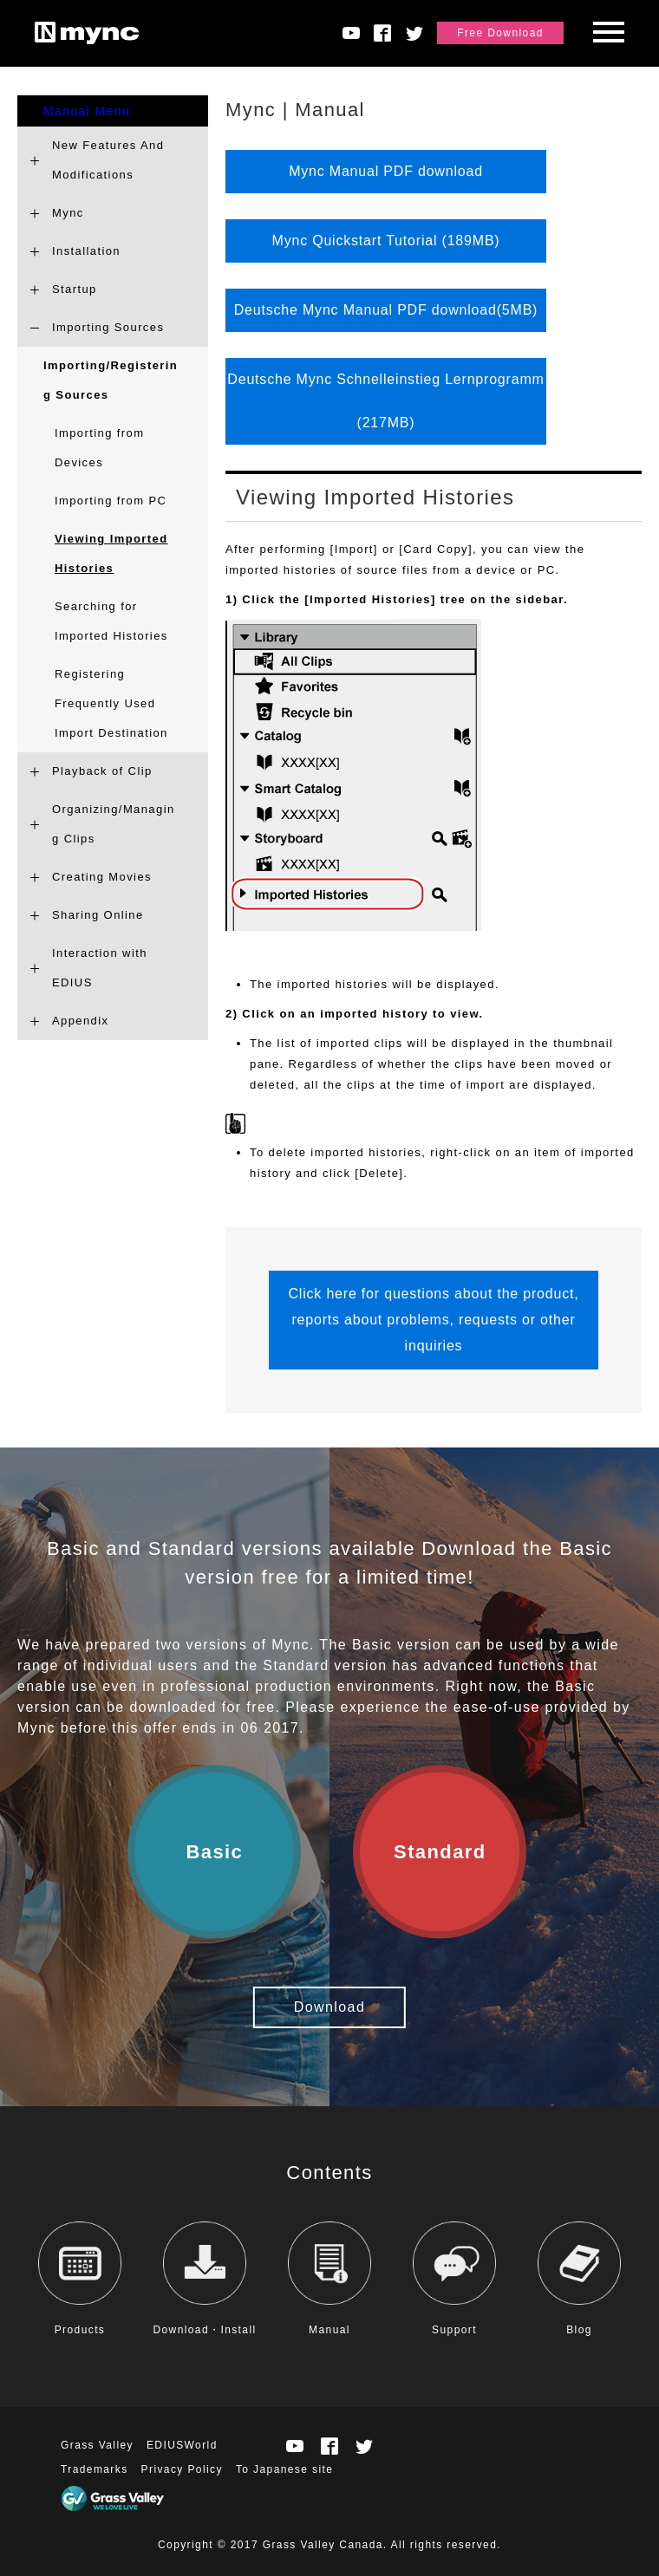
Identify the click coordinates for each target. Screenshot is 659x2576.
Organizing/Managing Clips (113, 824)
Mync (68, 212)
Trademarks (94, 2469)
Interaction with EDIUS (99, 967)
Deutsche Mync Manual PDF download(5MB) (386, 309)
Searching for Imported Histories (111, 621)
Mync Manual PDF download (386, 171)
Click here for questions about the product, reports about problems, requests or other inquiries (433, 1319)
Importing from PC (110, 500)
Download (329, 2007)
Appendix (80, 1020)
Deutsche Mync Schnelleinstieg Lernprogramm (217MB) (385, 401)
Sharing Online (98, 914)
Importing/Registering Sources (110, 380)
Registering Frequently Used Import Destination (111, 703)
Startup (74, 289)
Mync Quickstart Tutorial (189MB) (386, 240)
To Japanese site (284, 2469)
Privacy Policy (182, 2469)
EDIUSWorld (182, 2445)
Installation (86, 250)
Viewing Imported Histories (111, 553)
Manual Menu (86, 111)
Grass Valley (97, 2445)
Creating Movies (102, 876)
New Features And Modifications (108, 160)
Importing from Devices (99, 447)
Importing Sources (108, 327)
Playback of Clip (102, 770)
